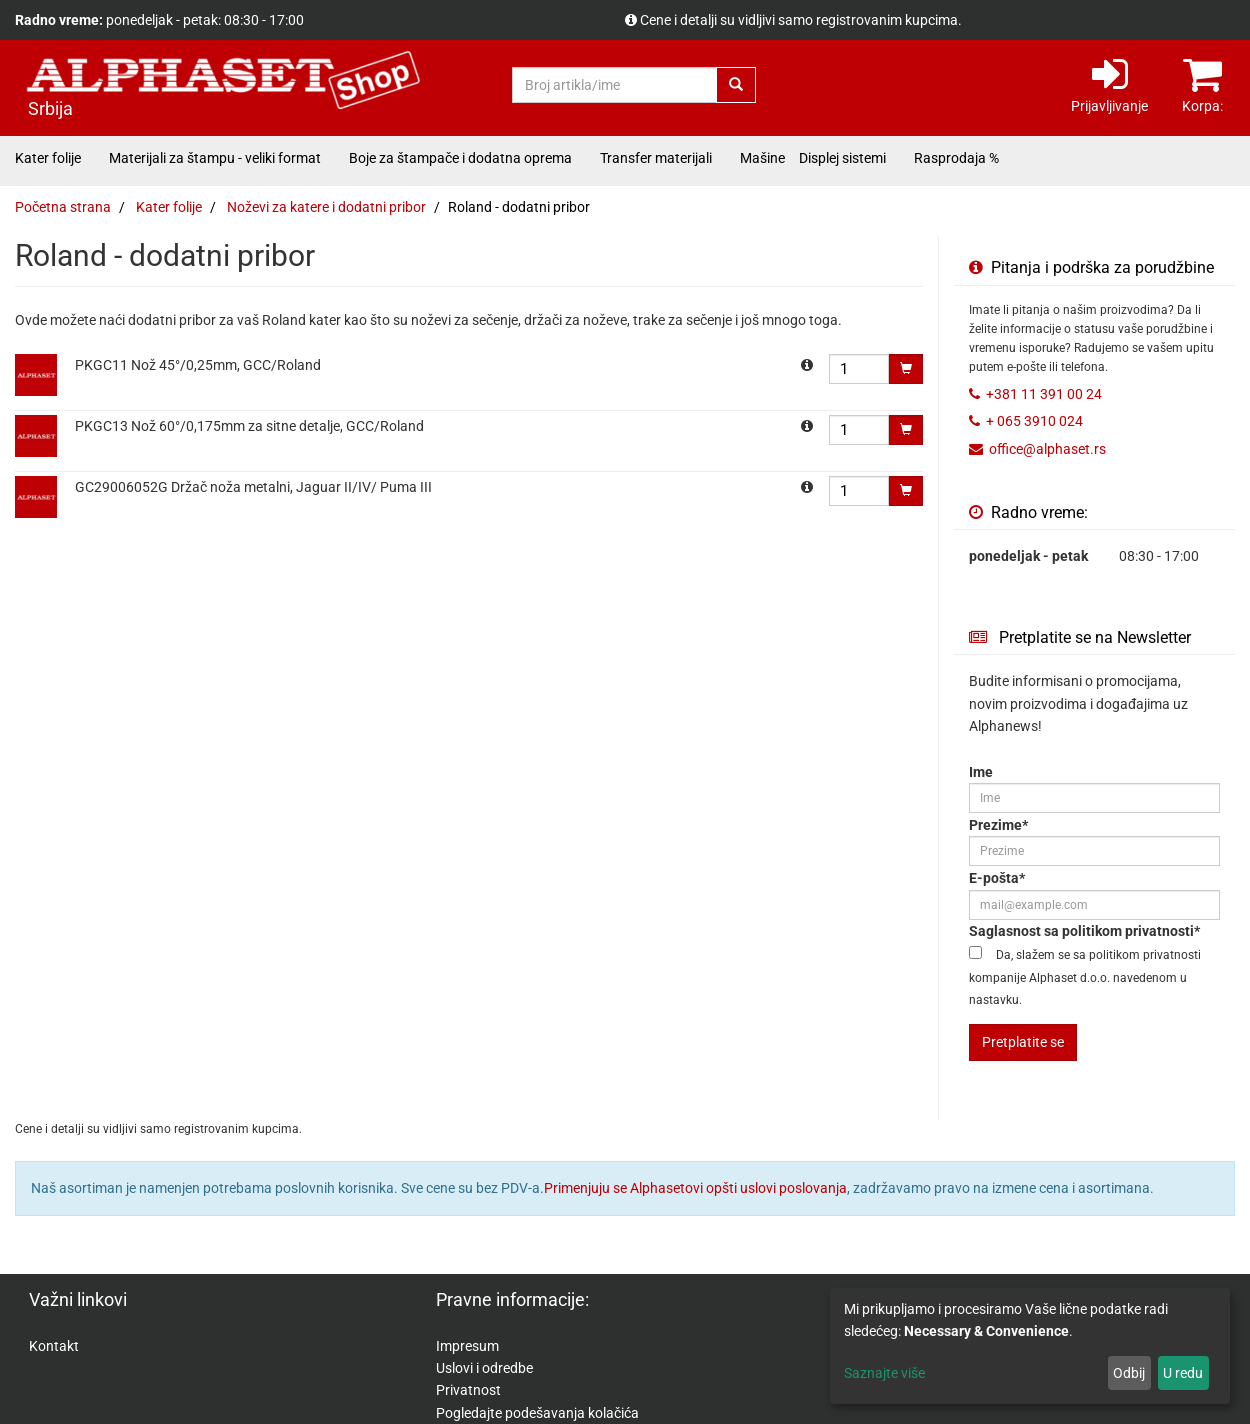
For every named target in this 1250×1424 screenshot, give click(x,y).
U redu (1183, 1373)
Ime (981, 772)
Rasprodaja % (956, 158)
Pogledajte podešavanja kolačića (537, 1413)
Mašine (762, 158)
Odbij (1129, 1373)
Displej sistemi (842, 158)
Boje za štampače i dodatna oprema (460, 158)
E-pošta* (997, 878)
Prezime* (998, 825)
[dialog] (1030, 1346)
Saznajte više (884, 1373)
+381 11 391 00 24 (1044, 394)
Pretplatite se (1023, 1042)
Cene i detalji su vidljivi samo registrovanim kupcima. (801, 20)
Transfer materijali (656, 158)
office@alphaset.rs (1047, 449)
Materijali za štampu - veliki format (215, 158)
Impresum (467, 1346)
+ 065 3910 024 (1034, 421)
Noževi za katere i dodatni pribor (326, 207)
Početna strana (63, 207)
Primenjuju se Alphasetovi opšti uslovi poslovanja (695, 1188)
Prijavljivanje (1109, 83)
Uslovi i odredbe (484, 1368)
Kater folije (48, 158)
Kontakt (54, 1346)
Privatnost (468, 1390)
